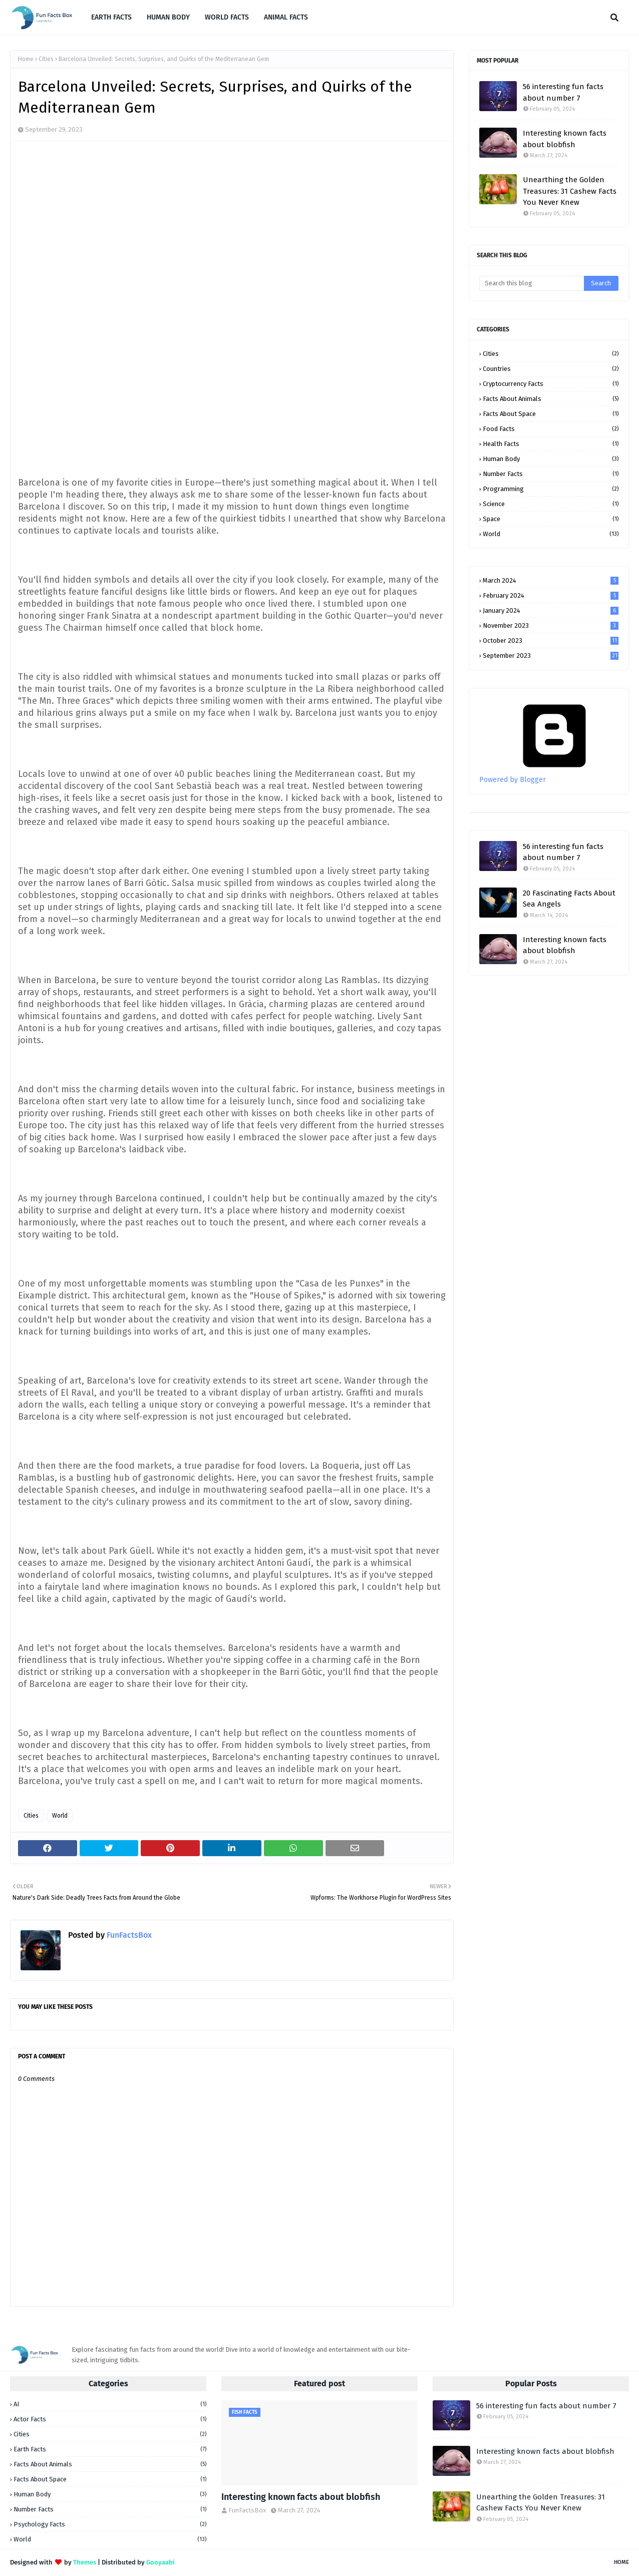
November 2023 (550, 625)
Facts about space (550, 413)
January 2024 (550, 610)
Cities (46, 59)
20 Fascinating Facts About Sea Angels (569, 899)
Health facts (550, 444)
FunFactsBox (128, 1935)
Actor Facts (110, 2419)
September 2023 (550, 655)
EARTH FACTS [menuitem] (111, 17)
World (60, 1815)
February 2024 (550, 595)
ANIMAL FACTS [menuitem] (286, 17)
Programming (550, 489)
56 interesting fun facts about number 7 (563, 92)
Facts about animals (550, 398)
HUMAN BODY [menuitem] (168, 17)
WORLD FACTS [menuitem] (227, 17)
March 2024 (550, 580)
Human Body (550, 459)
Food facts (550, 429)
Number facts (550, 474)
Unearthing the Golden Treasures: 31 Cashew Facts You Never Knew (569, 191)
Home (26, 59)
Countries (550, 368)
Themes (84, 2562)
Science (550, 504)
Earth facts (110, 2449)
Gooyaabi (160, 2562)
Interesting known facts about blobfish (564, 139)
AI (110, 2404)
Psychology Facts (110, 2524)
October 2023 (550, 640)
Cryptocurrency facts (550, 383)
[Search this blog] (531, 283)
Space (550, 519)
